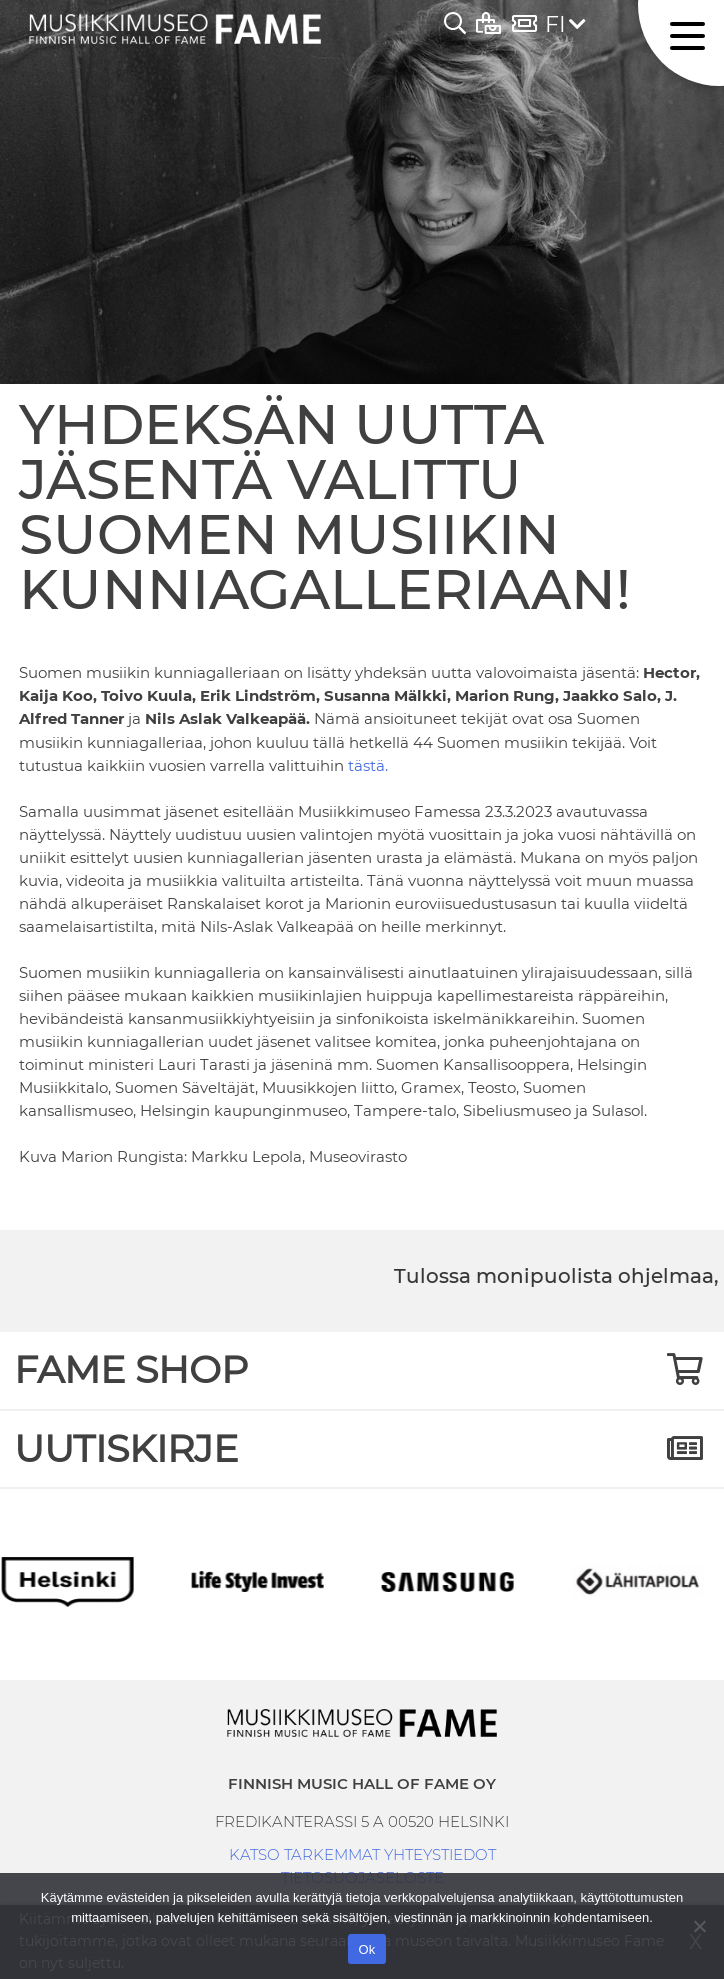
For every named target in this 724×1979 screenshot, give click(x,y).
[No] (699, 1926)
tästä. (368, 765)
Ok (366, 1949)
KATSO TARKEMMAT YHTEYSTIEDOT (362, 1854)
